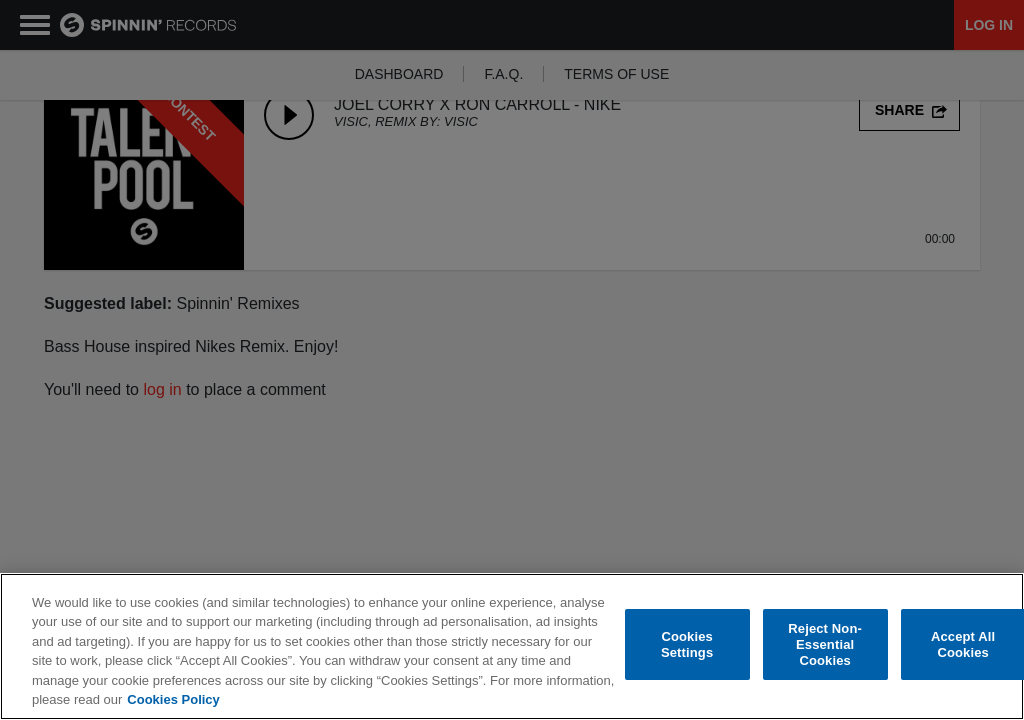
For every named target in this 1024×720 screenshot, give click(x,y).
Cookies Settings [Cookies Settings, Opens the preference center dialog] (687, 644)
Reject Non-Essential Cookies (825, 645)
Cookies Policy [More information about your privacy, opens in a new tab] (173, 699)
